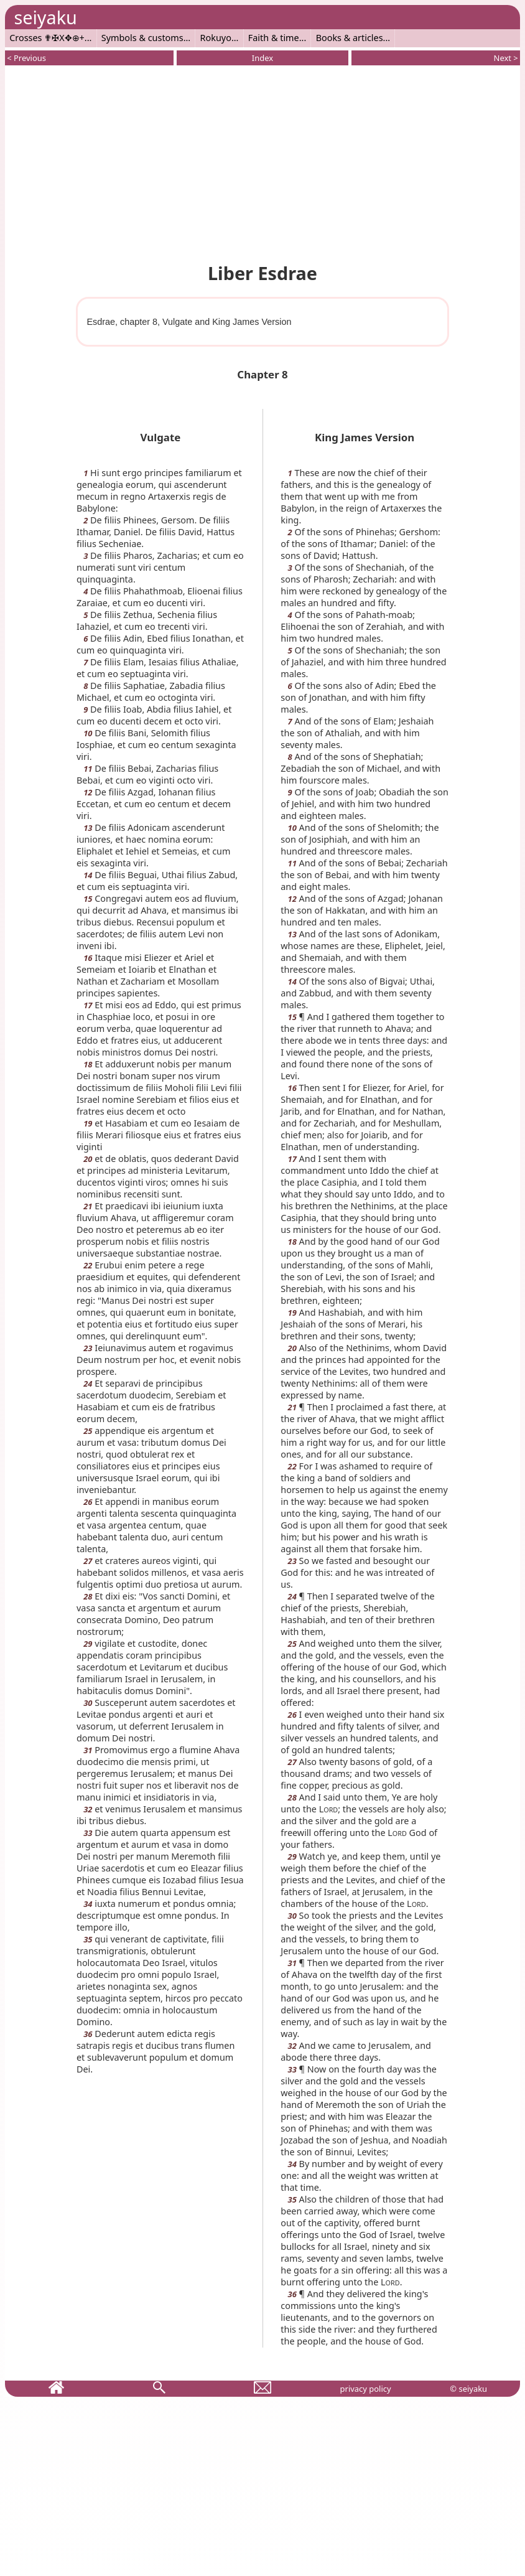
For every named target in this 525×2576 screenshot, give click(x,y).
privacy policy (365, 2388)
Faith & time (273, 38)
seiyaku (45, 17)
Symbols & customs (142, 38)
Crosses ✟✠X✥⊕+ (47, 38)
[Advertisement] (262, 162)
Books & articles (349, 38)
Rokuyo (215, 38)
